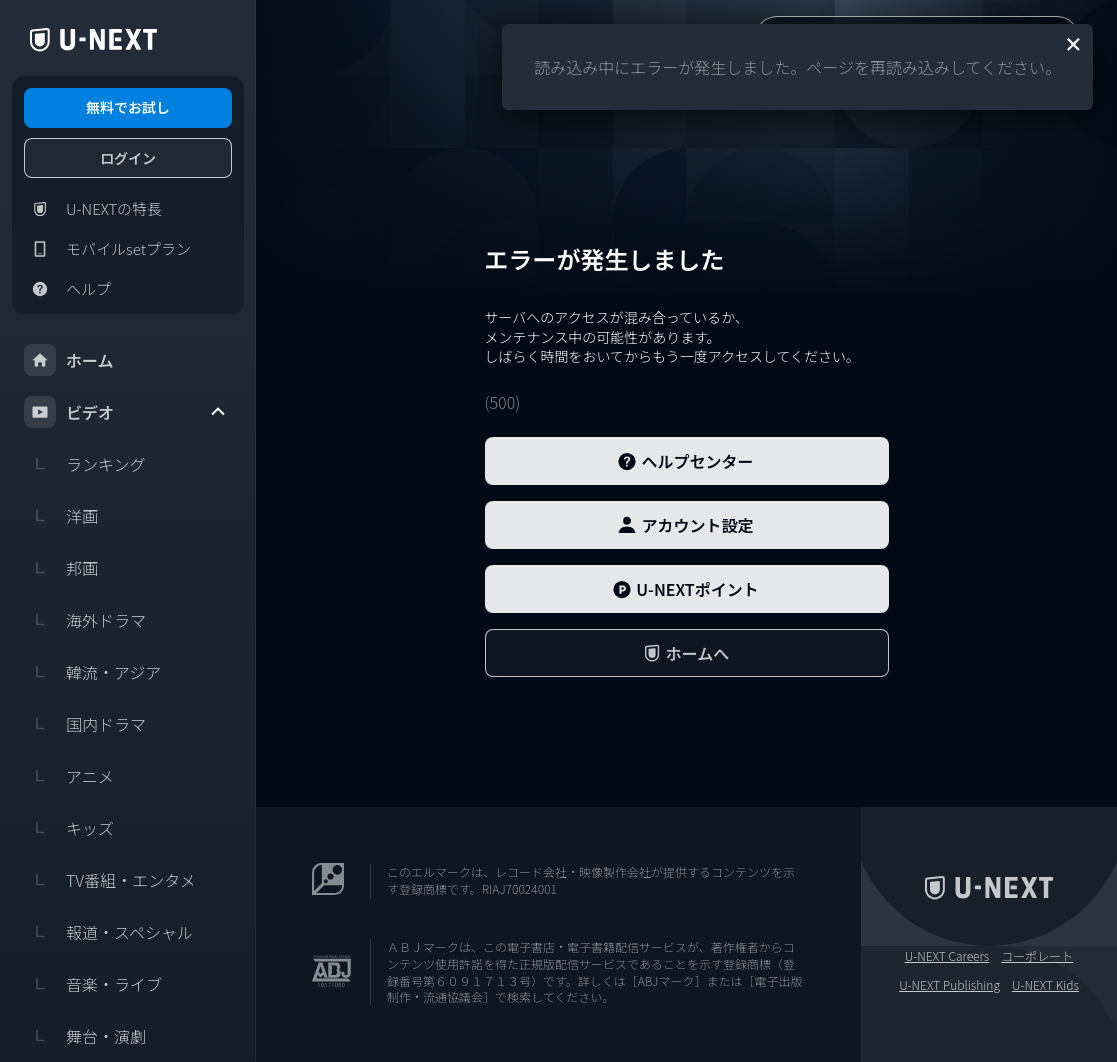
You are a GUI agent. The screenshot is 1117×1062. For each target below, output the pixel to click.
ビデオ (126, 412)
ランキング (85, 464)
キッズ (69, 828)
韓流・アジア (92, 672)
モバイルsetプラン (107, 249)
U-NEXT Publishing (949, 985)
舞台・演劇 (85, 1036)
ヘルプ (67, 289)
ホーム (69, 360)
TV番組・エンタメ (110, 880)
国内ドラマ (85, 724)
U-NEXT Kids (1045, 985)
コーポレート (1037, 956)
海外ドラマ (85, 620)
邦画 (61, 568)
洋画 (61, 516)
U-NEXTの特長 (93, 209)
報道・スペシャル (108, 932)
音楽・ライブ (93, 984)
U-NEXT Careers (947, 956)
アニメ (69, 776)
